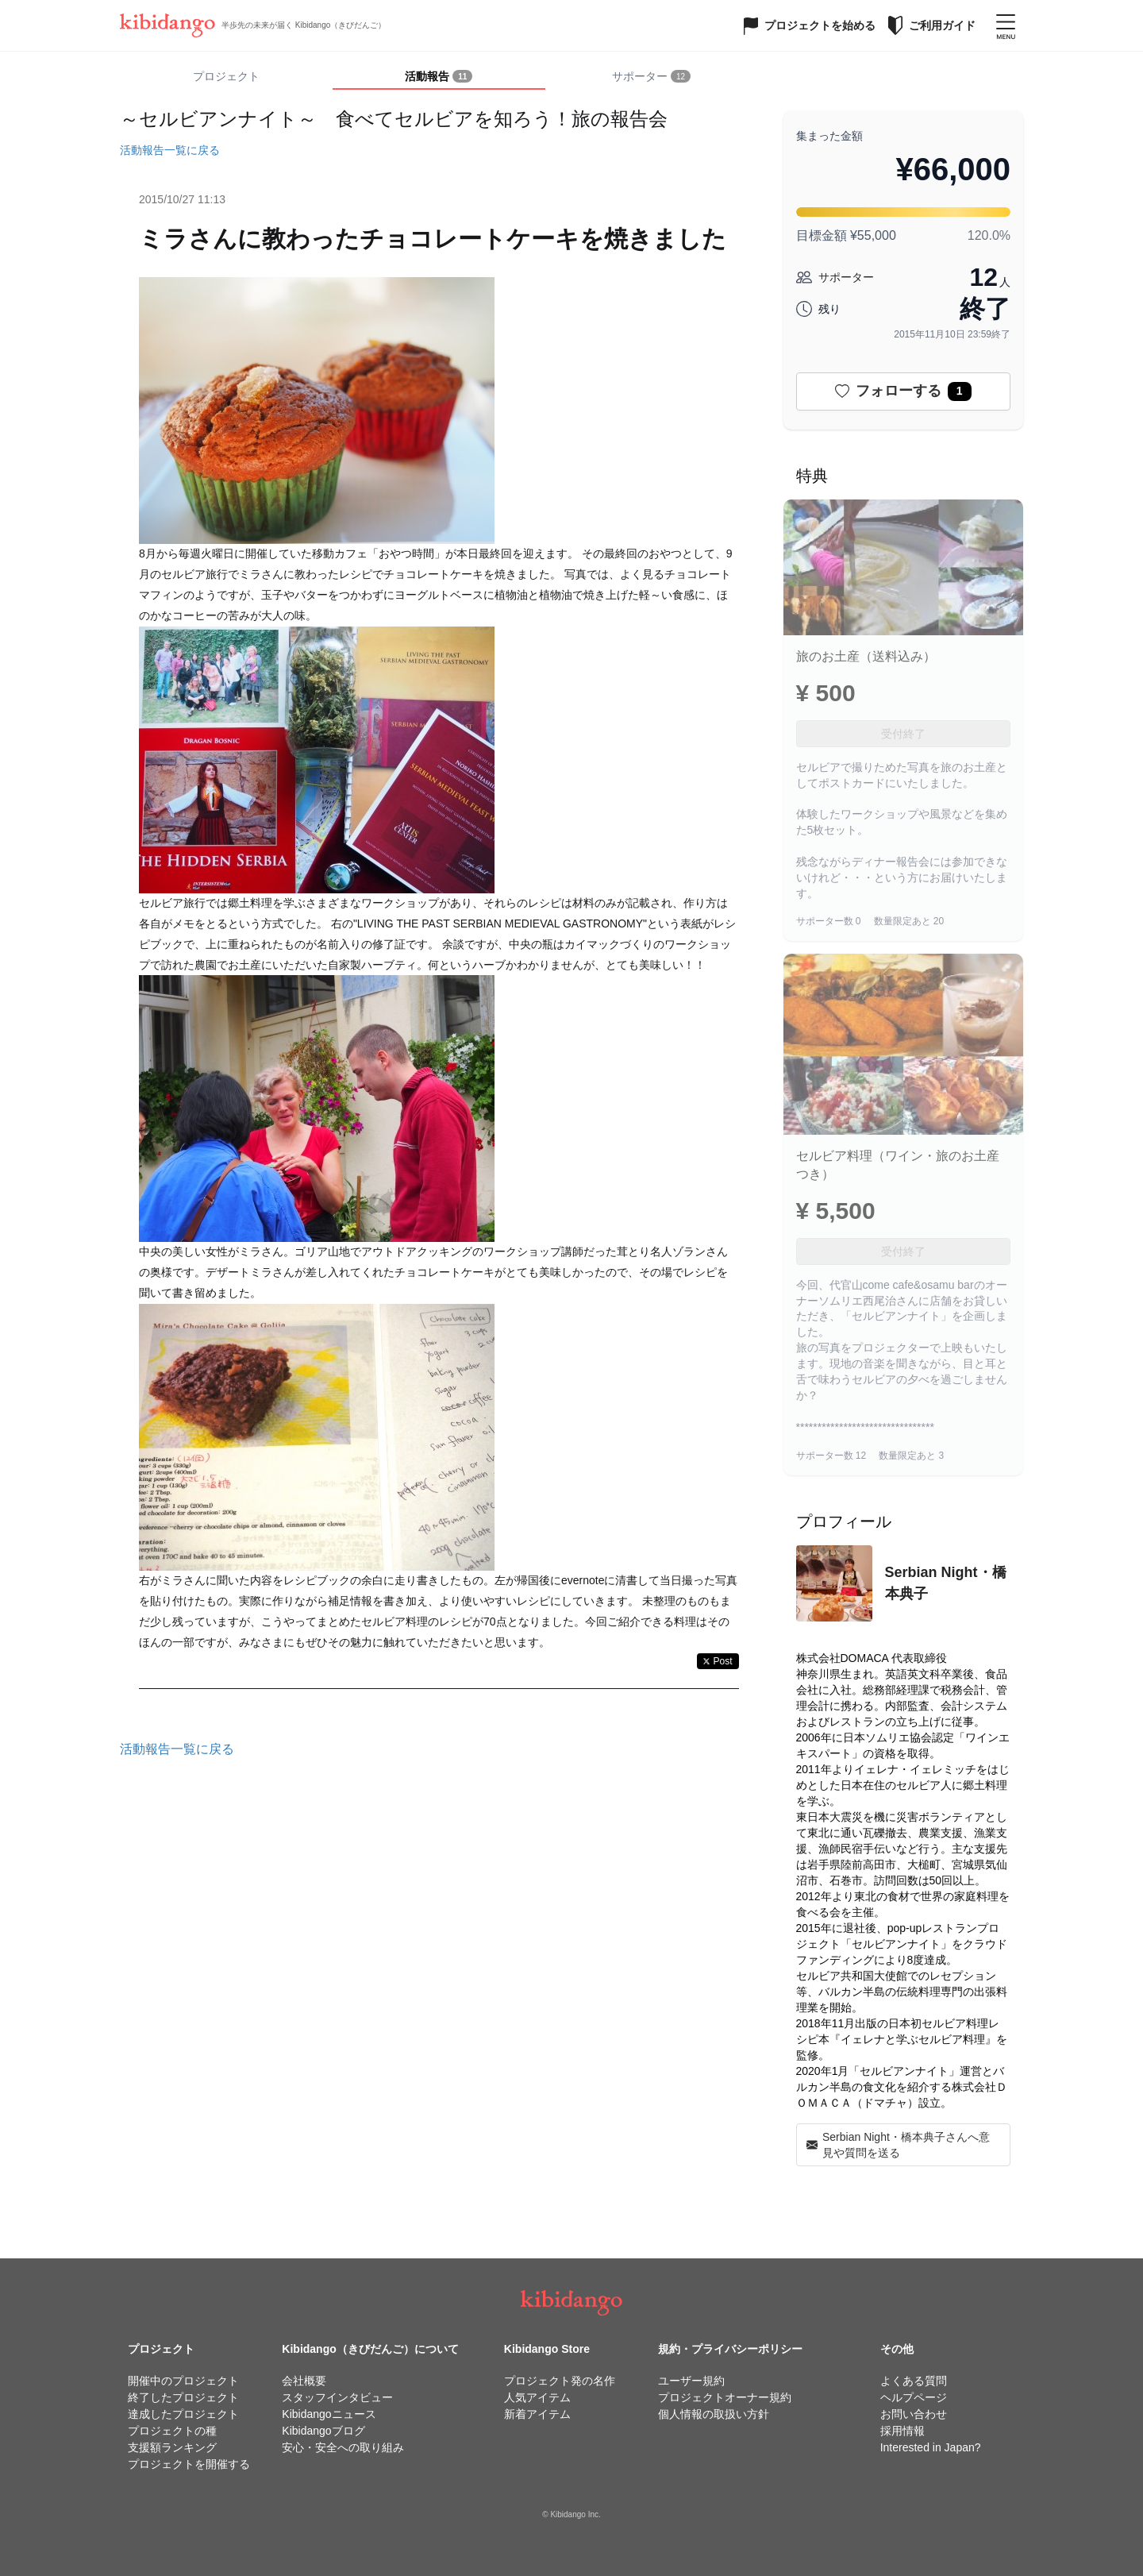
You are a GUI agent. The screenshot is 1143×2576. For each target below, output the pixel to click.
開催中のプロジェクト (183, 2380)
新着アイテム (537, 2414)
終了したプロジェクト (183, 2397)
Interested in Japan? (930, 2447)
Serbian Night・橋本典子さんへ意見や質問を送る (898, 2145)
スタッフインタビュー (337, 2397)
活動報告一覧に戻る (170, 150)
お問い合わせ (913, 2414)
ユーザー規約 (691, 2380)
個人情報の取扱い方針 (713, 2414)
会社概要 (304, 2380)
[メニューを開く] (1005, 25)
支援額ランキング (172, 2447)
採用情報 (902, 2430)
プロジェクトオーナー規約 (724, 2397)
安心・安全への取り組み (343, 2447)
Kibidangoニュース (328, 2414)
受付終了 (903, 733)
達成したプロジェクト (183, 2414)
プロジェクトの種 (172, 2430)
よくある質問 (913, 2380)
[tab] (439, 77)
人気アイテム (537, 2397)
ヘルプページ (913, 2397)
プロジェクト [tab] (226, 76)
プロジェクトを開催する (189, 2464)
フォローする (903, 391)
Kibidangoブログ (323, 2430)
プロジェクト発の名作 (559, 2380)
